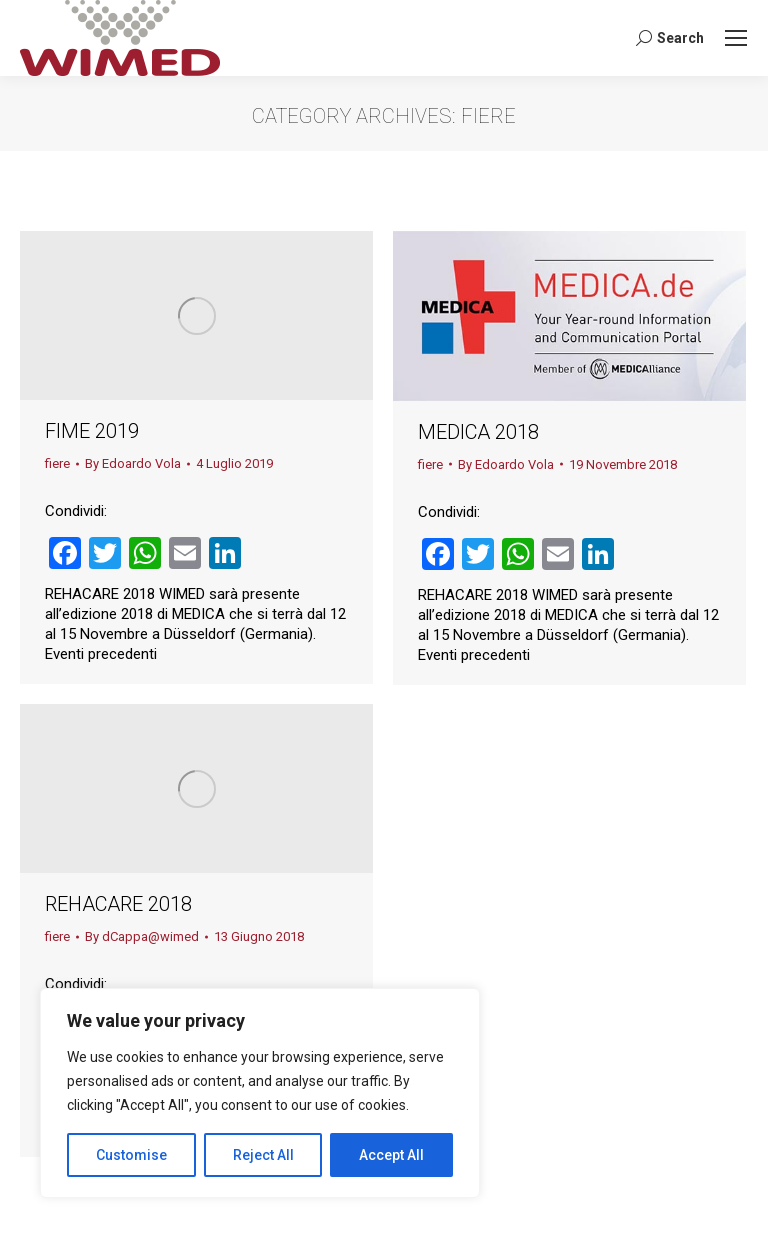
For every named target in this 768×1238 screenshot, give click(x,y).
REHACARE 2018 (118, 904)
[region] (260, 1093)
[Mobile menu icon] (736, 38)
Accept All (391, 1155)
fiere (57, 463)
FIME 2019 (92, 431)
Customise (131, 1155)
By (133, 463)
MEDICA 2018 (478, 432)
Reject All (263, 1155)
